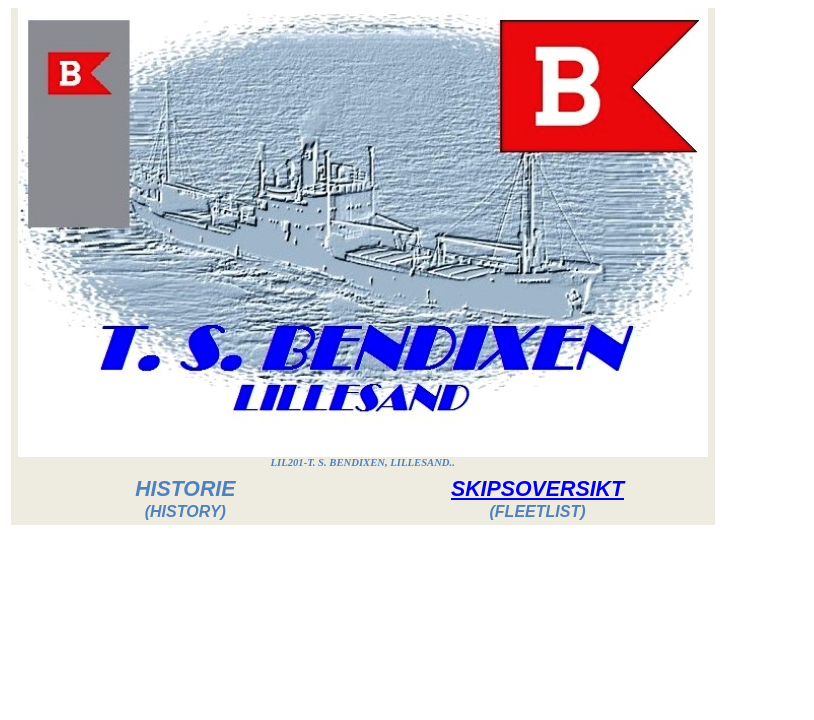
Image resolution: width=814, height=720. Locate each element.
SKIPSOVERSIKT (537, 489)
